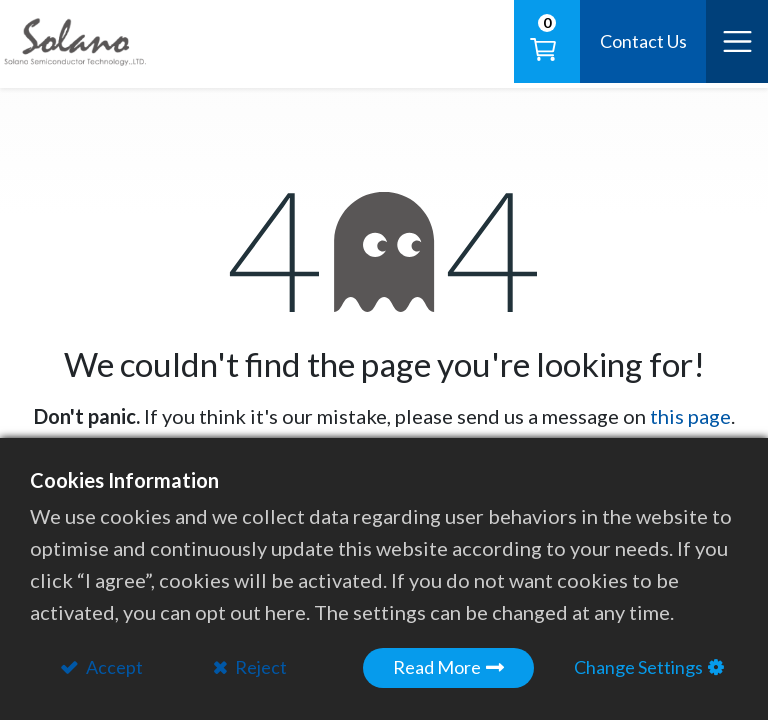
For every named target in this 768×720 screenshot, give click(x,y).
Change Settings (638, 667)
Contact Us (643, 41)
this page (690, 416)
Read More (437, 667)
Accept (113, 667)
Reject (259, 667)
